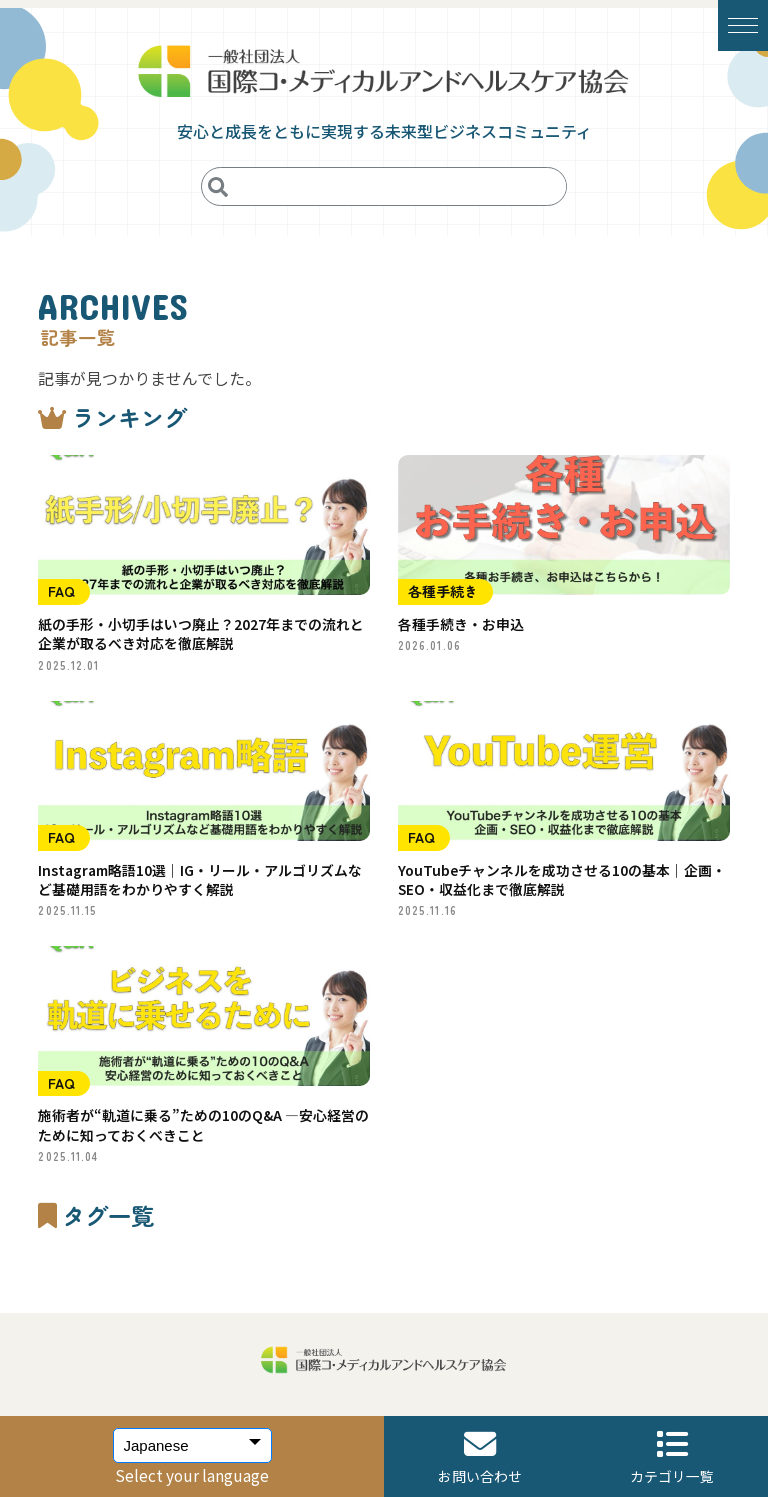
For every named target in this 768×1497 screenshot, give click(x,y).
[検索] (219, 187)
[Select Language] (192, 1445)
